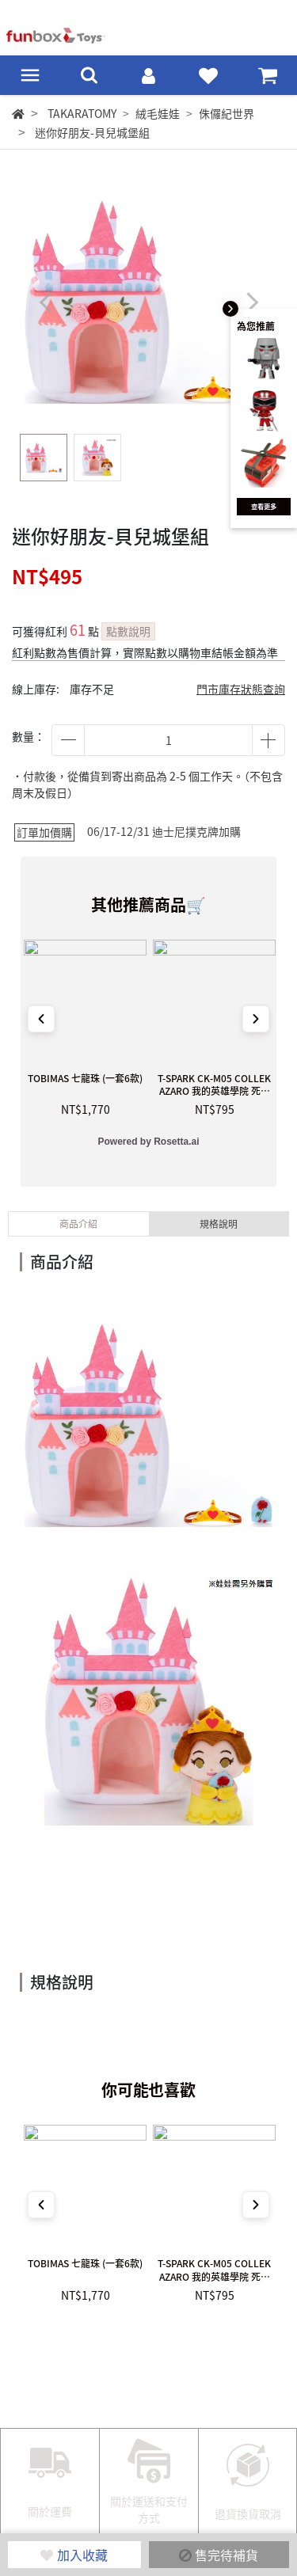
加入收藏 (74, 2554)
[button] (251, 303)
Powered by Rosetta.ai (148, 1141)
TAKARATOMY (82, 113)
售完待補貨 (218, 2554)
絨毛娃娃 (157, 113)
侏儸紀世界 (226, 113)
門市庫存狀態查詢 (240, 689)
